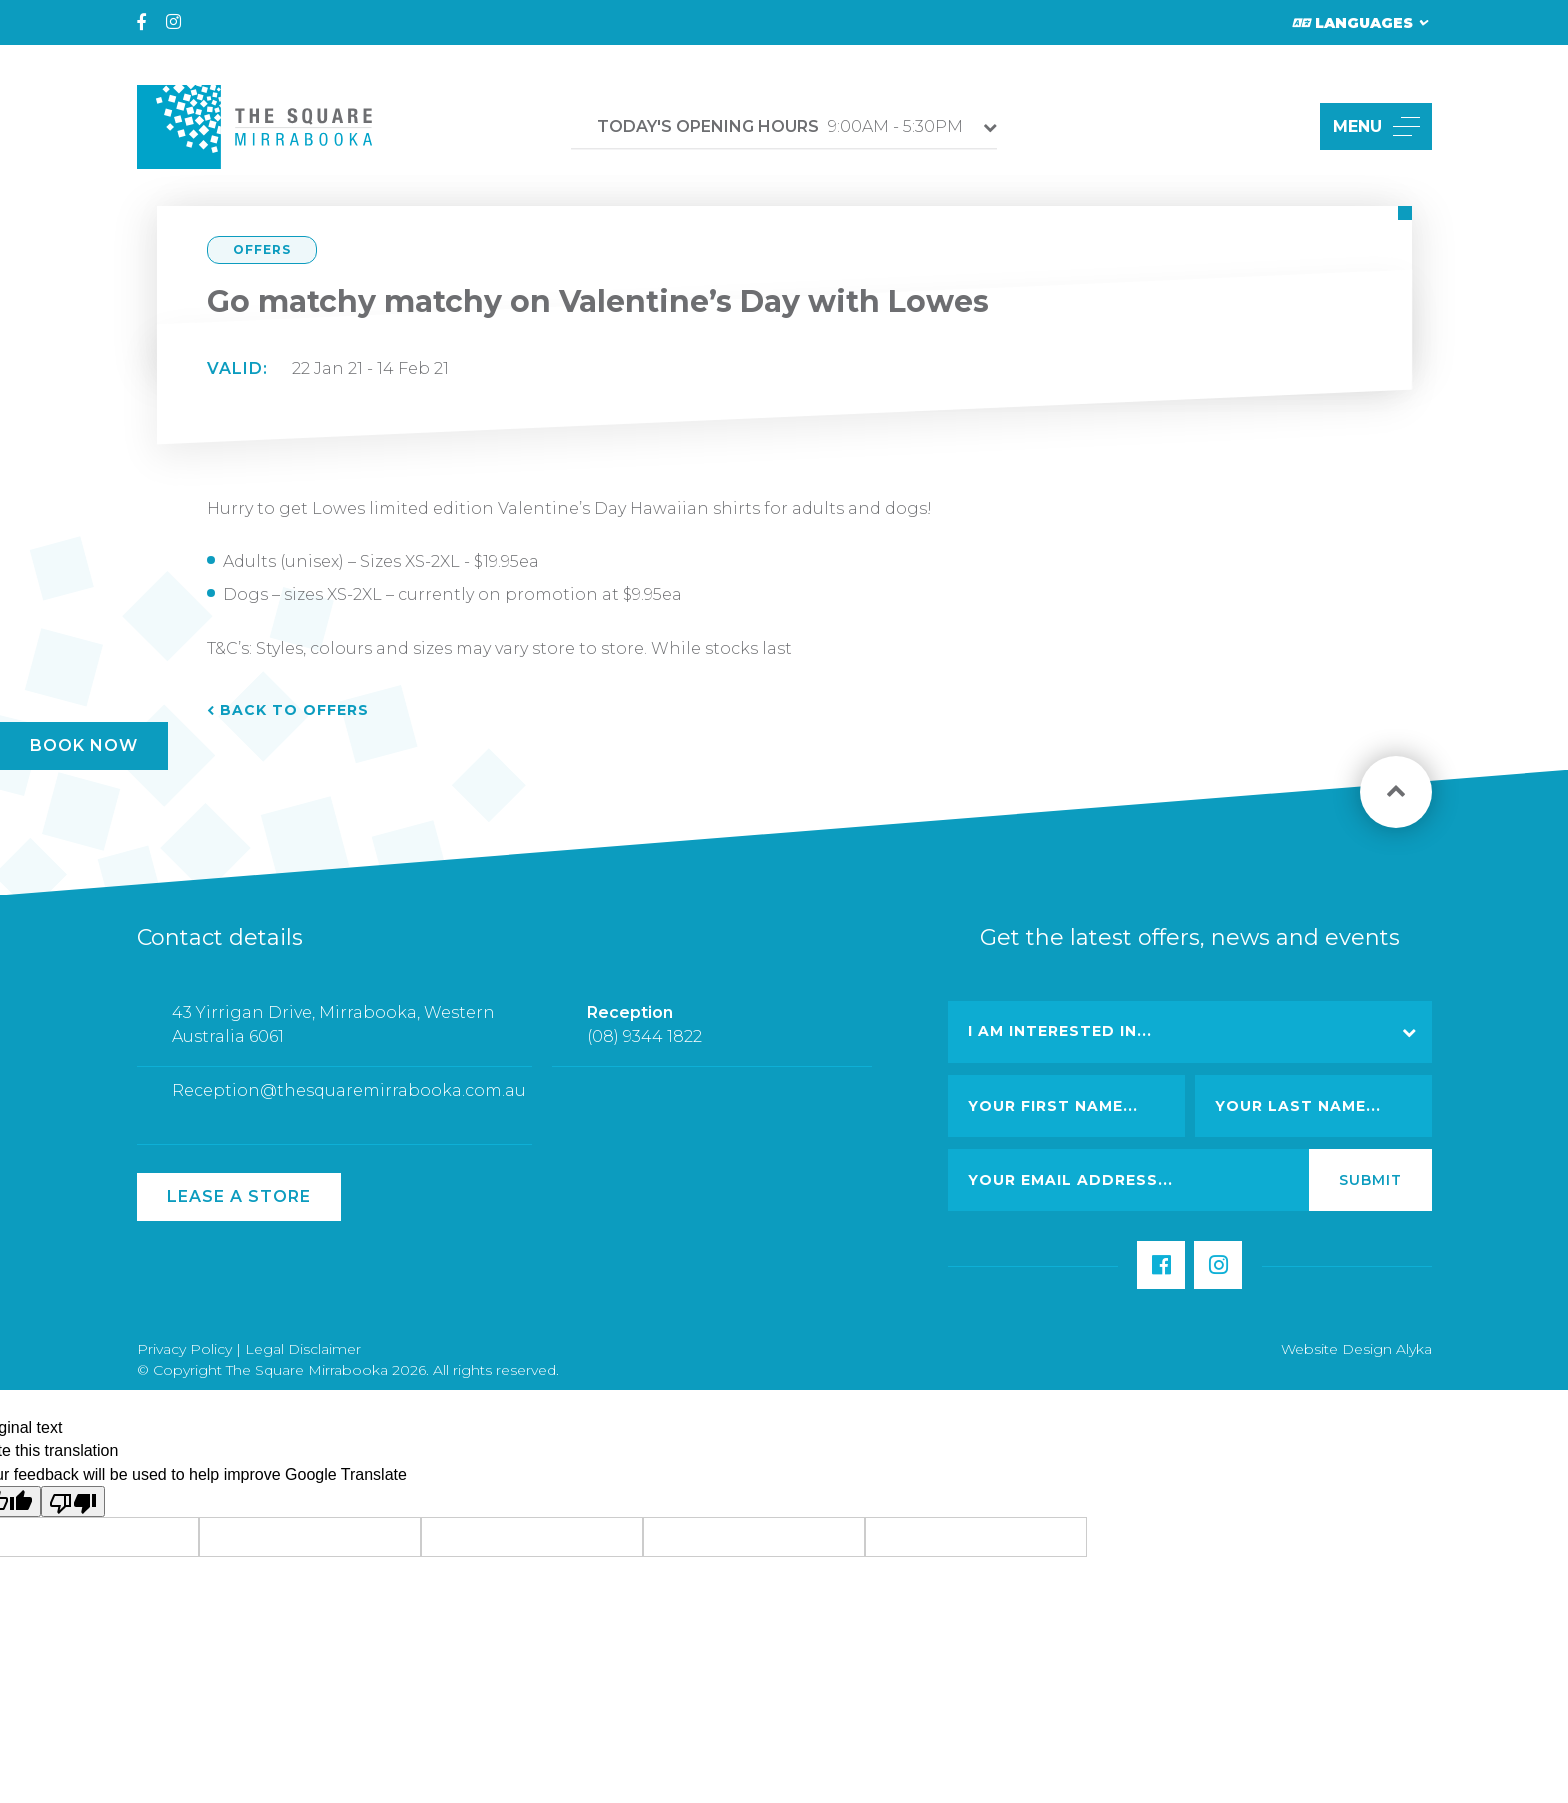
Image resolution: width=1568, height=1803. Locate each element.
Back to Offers (294, 710)
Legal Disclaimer (303, 1349)
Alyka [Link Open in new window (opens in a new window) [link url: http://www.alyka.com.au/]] (1414, 1349)
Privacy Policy (184, 1349)
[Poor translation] (73, 1501)
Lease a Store (239, 1196)
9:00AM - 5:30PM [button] (780, 126)
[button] (1281, 126)
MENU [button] (1376, 126)
